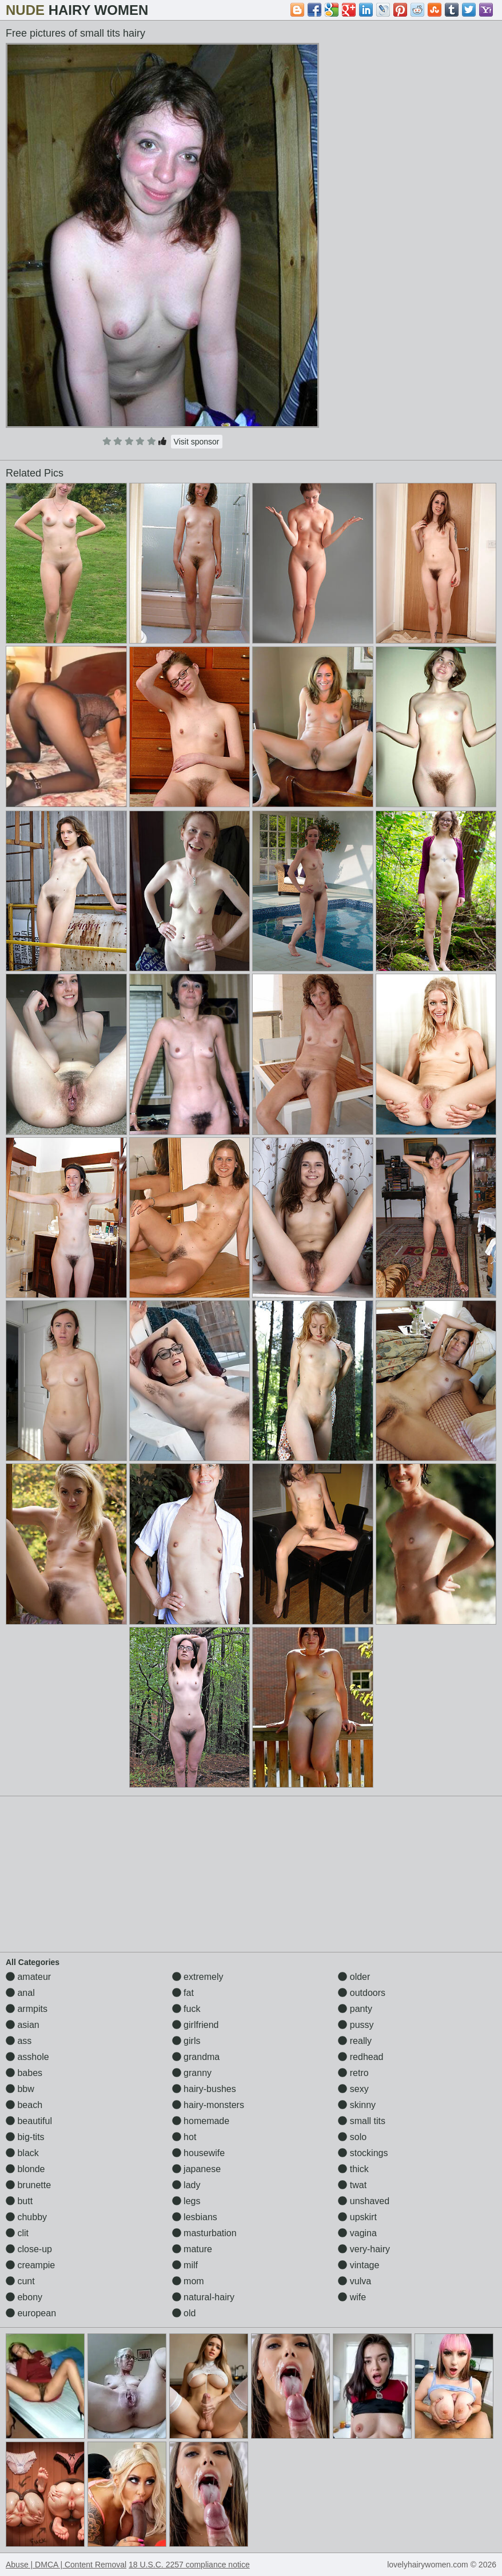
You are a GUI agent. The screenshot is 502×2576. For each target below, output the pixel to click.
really (355, 2041)
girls (186, 2041)
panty (355, 2009)
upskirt (357, 2217)
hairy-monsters (208, 2105)
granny (192, 2073)
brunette (28, 2185)
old (184, 2313)
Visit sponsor (197, 441)
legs (186, 2201)
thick (353, 2169)
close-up (29, 2249)
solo (352, 2137)
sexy (353, 2089)
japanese (196, 2169)
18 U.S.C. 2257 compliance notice (189, 2564)
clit (17, 2233)
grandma (196, 2057)
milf (185, 2265)
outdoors (361, 1993)
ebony (24, 2297)
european (31, 2313)
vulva (354, 2281)
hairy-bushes (204, 2089)
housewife (198, 2153)
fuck (186, 2009)
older (354, 1977)
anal (20, 1993)
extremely (198, 1977)
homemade (201, 2121)
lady (186, 2185)
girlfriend (195, 2025)
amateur (28, 1977)
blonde (25, 2169)
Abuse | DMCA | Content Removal (66, 2564)
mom (188, 2281)
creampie (30, 2265)
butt (19, 2201)
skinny (357, 2105)
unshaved (363, 2201)
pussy (355, 2025)
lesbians (194, 2217)
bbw (20, 2089)
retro (353, 2073)
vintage (358, 2265)
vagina (357, 2233)
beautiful (29, 2121)
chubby (26, 2217)
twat (352, 2185)
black (22, 2153)
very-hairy (364, 2249)
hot (184, 2137)
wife (352, 2297)
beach (24, 2105)
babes (24, 2073)
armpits (26, 2009)
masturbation (204, 2233)
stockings (363, 2153)
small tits (361, 2121)
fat (183, 1993)
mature (192, 2249)
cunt (20, 2281)
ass (18, 2041)
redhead (360, 2057)
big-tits (25, 2137)
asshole (27, 2057)
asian (22, 2025)
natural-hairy (203, 2297)
